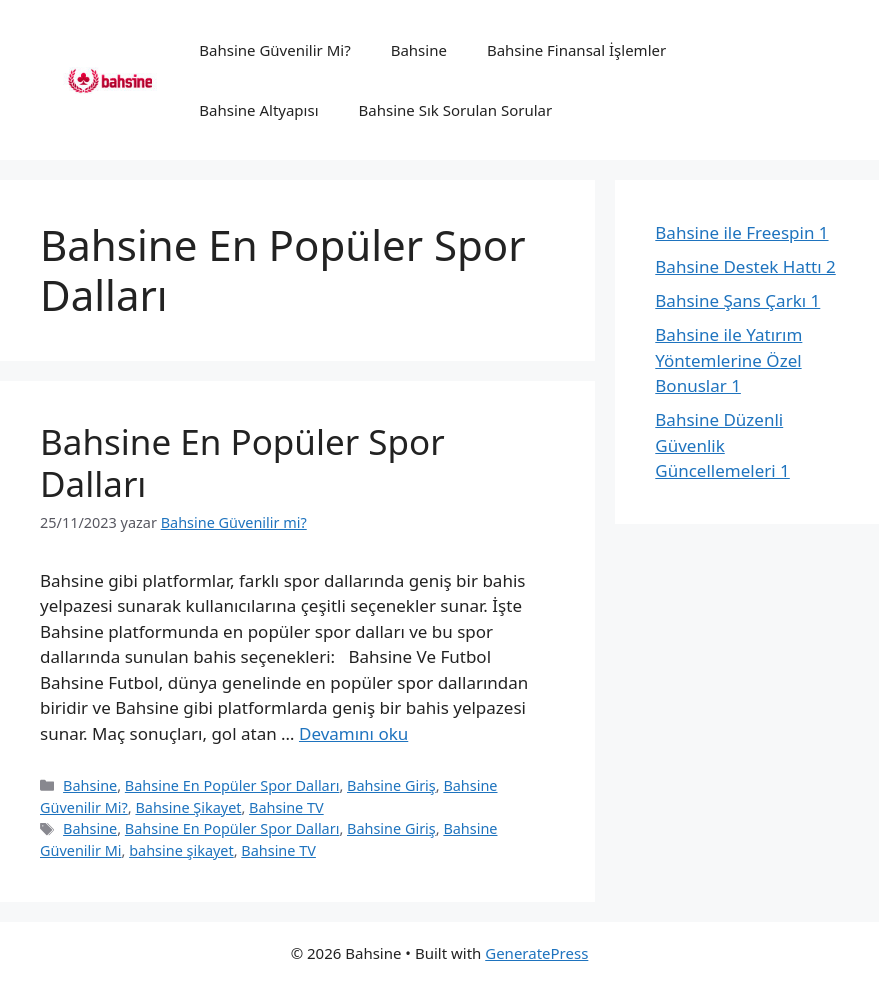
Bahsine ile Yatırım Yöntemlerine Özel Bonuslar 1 (728, 360)
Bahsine (419, 50)
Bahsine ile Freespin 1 (741, 232)
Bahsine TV (286, 807)
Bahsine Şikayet (188, 807)
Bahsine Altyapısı (258, 110)
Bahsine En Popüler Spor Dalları (242, 462)
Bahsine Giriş (391, 785)
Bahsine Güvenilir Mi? (274, 50)
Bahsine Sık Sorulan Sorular (456, 110)
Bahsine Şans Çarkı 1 (737, 300)
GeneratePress (536, 953)
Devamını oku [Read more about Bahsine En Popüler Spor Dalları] (353, 733)
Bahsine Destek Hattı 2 (745, 266)
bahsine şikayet (181, 850)
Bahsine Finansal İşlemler (576, 50)
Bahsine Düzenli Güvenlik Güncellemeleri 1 (722, 445)
